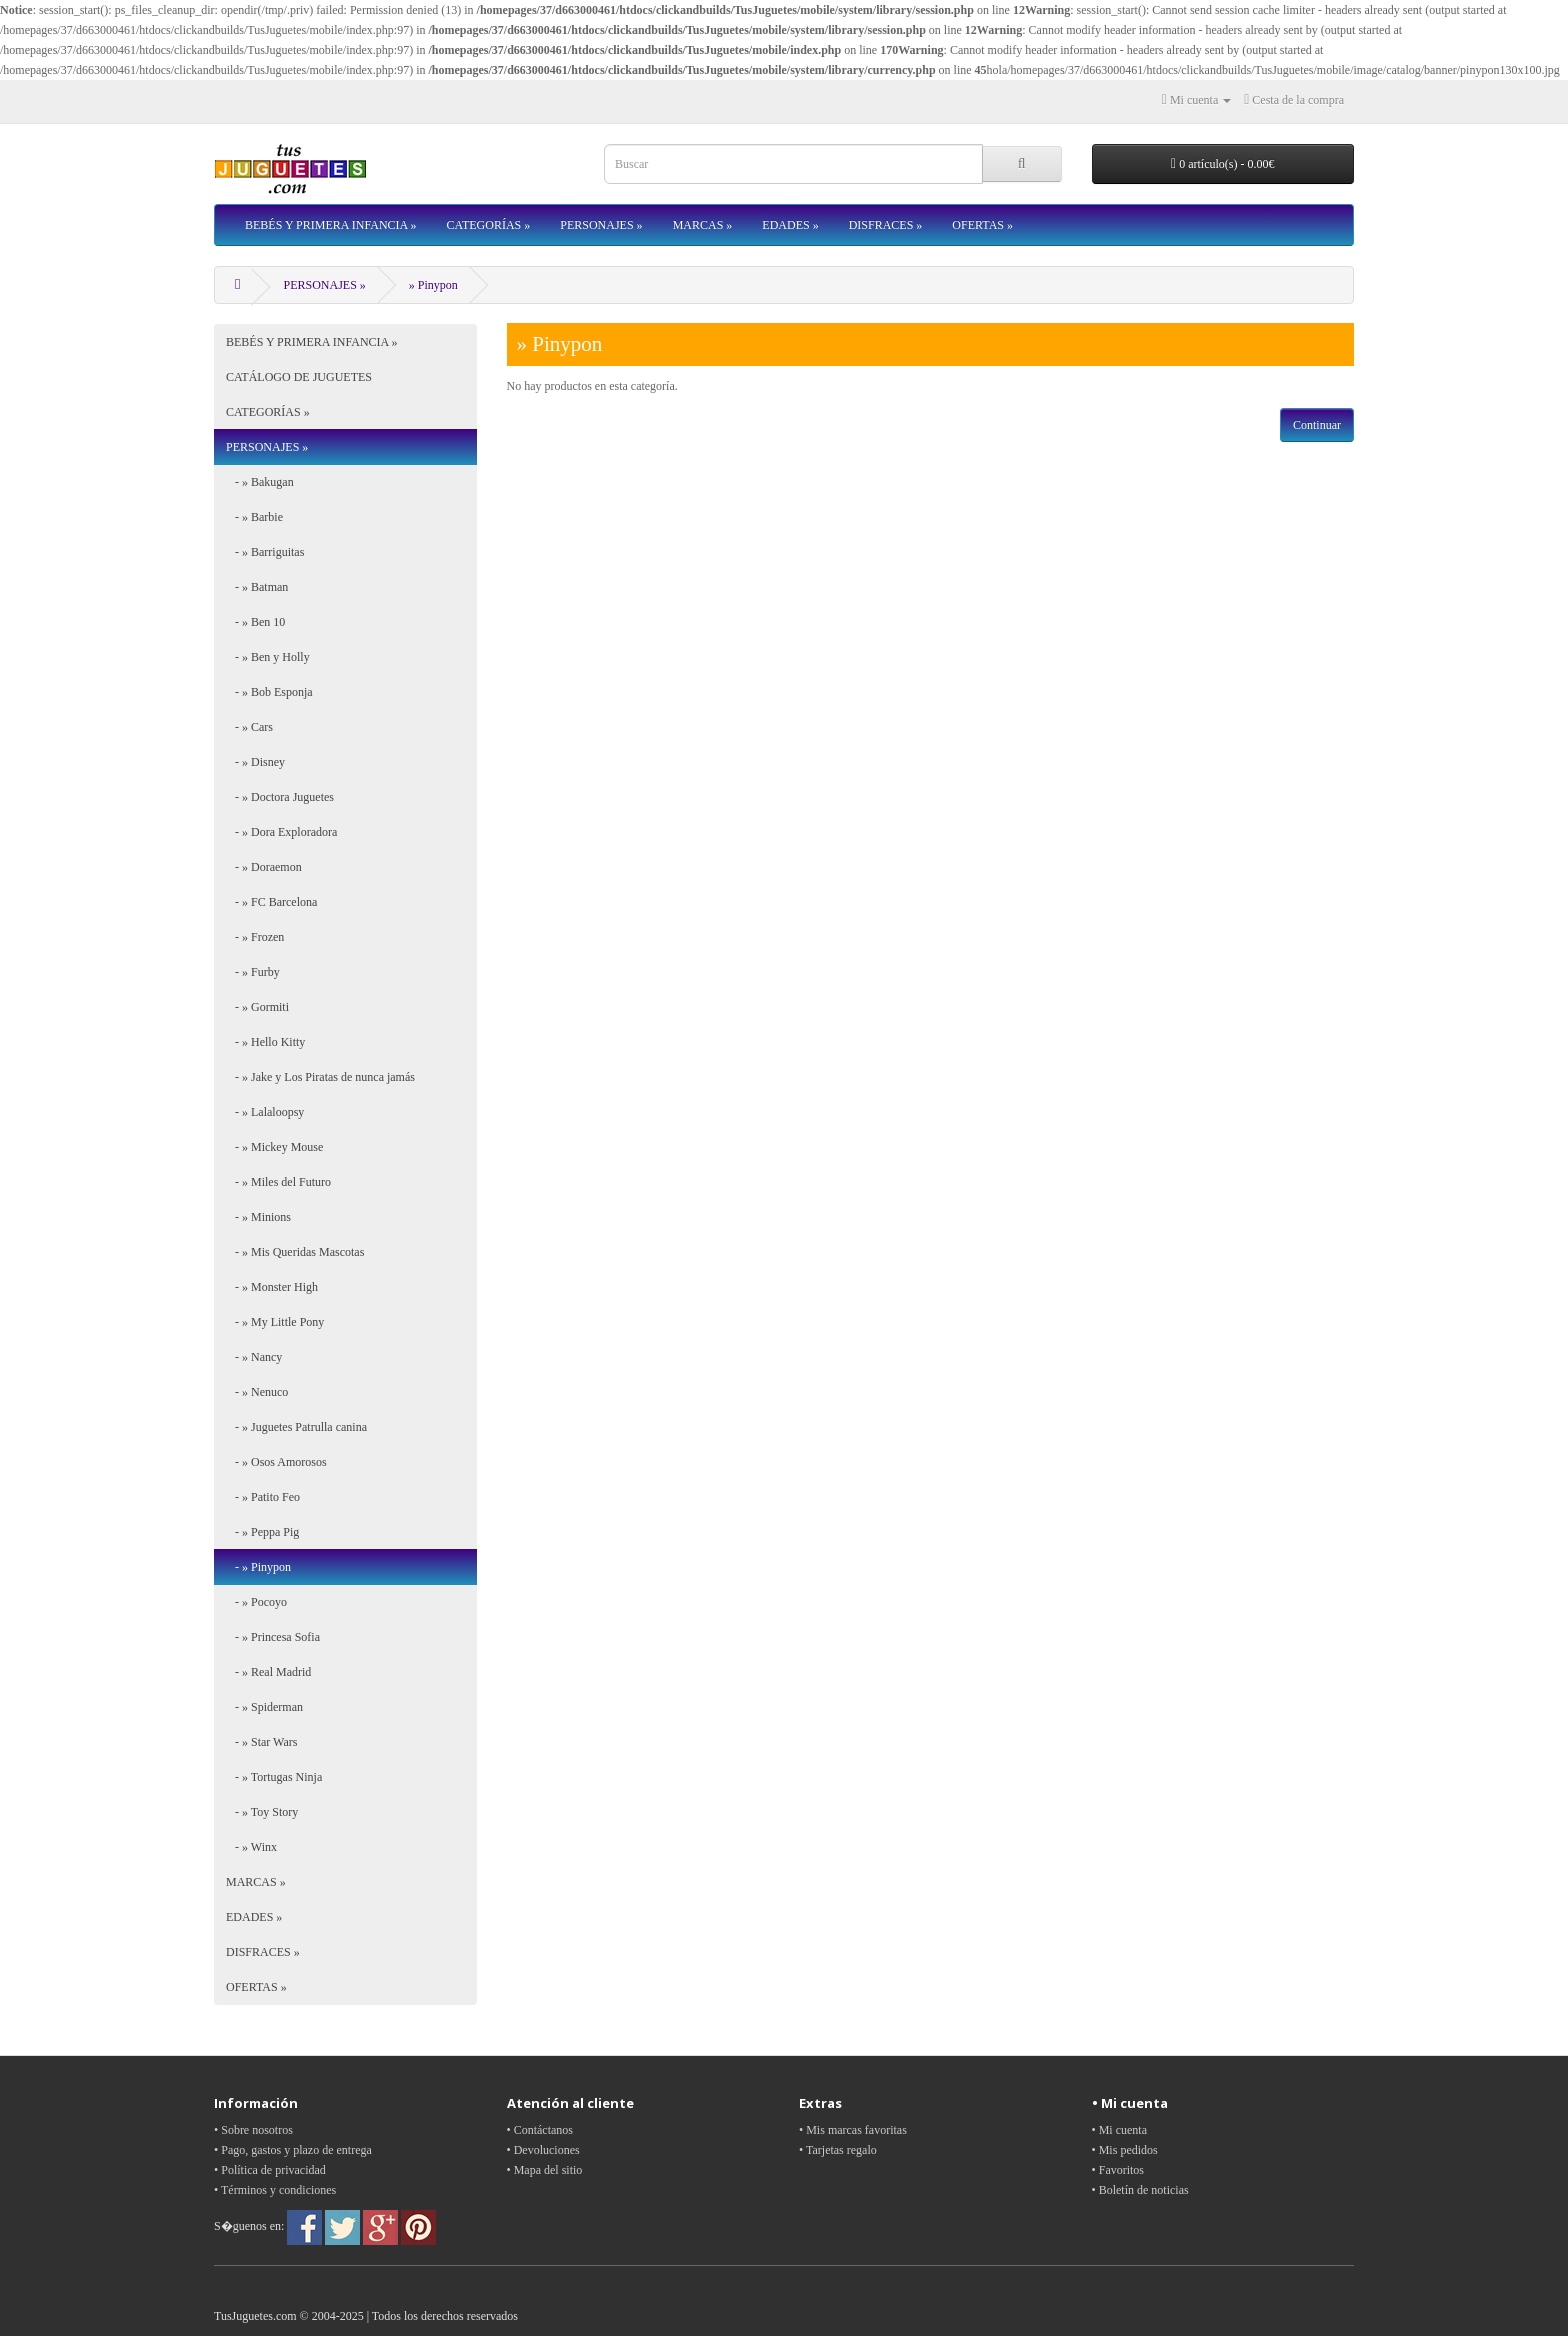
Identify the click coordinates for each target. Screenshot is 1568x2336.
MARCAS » (703, 225)
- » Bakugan (260, 482)
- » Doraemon (264, 867)
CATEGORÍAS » (489, 225)
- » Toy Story (262, 1812)
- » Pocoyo (256, 1602)
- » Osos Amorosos (276, 1462)
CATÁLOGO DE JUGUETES (299, 377)
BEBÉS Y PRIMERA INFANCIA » (331, 225)
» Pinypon (433, 285)
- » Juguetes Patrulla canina (296, 1427)
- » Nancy (254, 1357)
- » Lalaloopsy (265, 1112)
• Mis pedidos (1125, 2150)
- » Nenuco (257, 1392)
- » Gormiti (257, 1007)
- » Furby (253, 972)
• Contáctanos (540, 2130)
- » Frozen (255, 937)
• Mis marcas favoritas (853, 2130)
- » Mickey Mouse (274, 1147)
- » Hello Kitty (265, 1042)
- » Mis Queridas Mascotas (295, 1252)
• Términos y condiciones (275, 2190)
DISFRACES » (886, 225)
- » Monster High (272, 1287)
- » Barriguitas (265, 552)
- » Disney (255, 762)
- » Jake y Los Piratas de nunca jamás (320, 1077)
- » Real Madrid (268, 1672)
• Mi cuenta (1120, 2130)
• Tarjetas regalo (838, 2150)
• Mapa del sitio (545, 2170)
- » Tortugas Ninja (274, 1777)
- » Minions (258, 1217)
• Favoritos (1118, 2170)
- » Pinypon (258, 1567)
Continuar (1317, 425)
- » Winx (251, 1847)
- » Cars (249, 727)
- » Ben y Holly (268, 657)
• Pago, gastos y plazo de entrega (293, 2150)
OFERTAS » (982, 225)
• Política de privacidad (270, 2170)
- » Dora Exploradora (281, 832)
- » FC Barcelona (271, 902)
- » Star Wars (261, 1742)
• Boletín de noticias (1140, 2190)
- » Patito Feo (263, 1497)
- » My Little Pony (275, 1322)
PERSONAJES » (601, 225)
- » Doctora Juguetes (280, 797)
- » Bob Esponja (269, 692)
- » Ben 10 (255, 622)
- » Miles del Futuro (278, 1182)
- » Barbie (254, 517)
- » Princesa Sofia (273, 1637)
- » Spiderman (264, 1707)
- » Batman (257, 587)
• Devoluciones (543, 2150)
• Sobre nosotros (253, 2130)
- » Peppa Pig (262, 1532)
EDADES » (790, 225)
